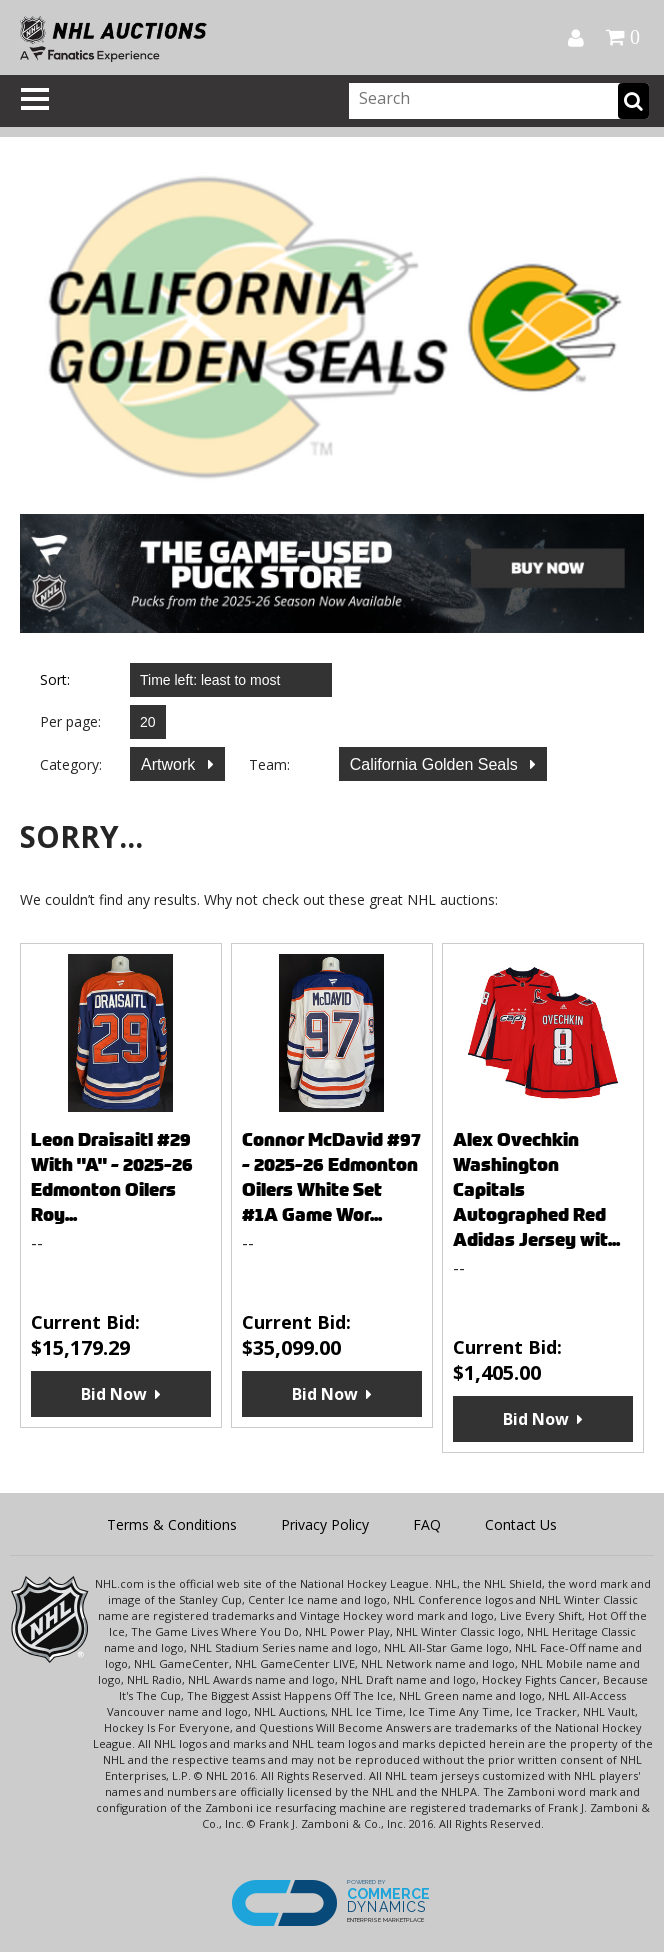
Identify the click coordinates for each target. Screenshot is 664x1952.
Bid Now (114, 1394)
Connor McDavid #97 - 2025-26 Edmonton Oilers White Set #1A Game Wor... (331, 1177)
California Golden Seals (436, 764)
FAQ (427, 1524)
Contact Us (521, 1524)
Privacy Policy (325, 1524)
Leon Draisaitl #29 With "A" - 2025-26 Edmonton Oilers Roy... (112, 1177)
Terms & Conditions (172, 1524)
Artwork (170, 764)
